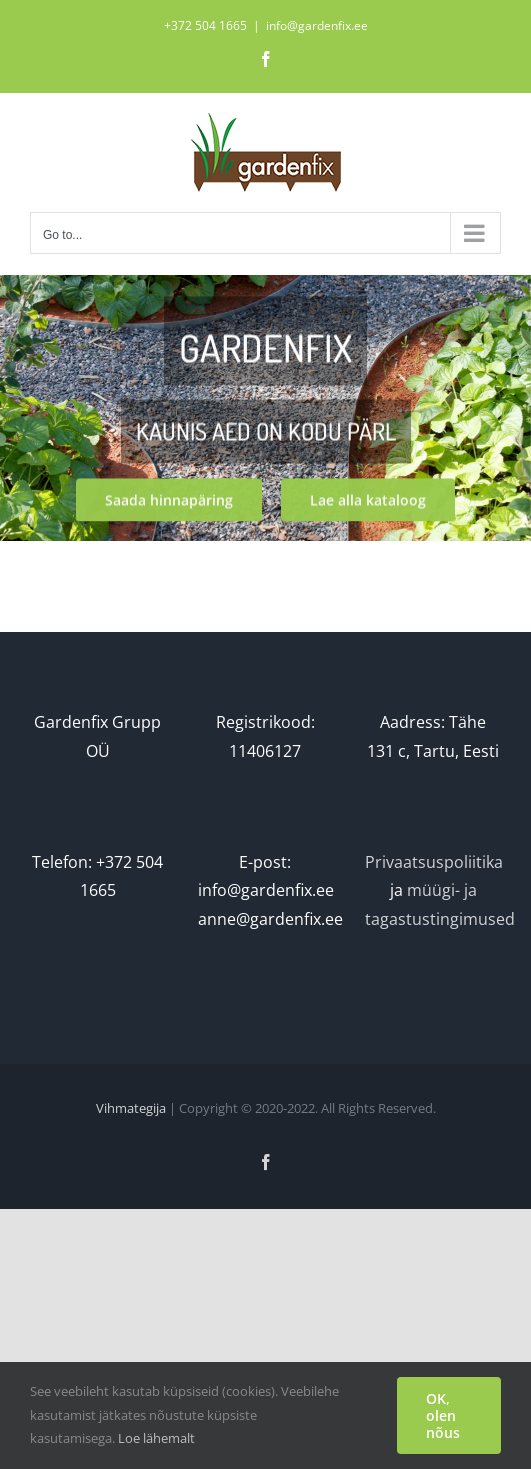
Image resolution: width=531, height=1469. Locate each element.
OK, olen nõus (443, 1415)
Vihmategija (131, 1108)
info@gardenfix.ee (317, 25)
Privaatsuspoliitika (434, 862)
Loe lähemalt (156, 1438)
